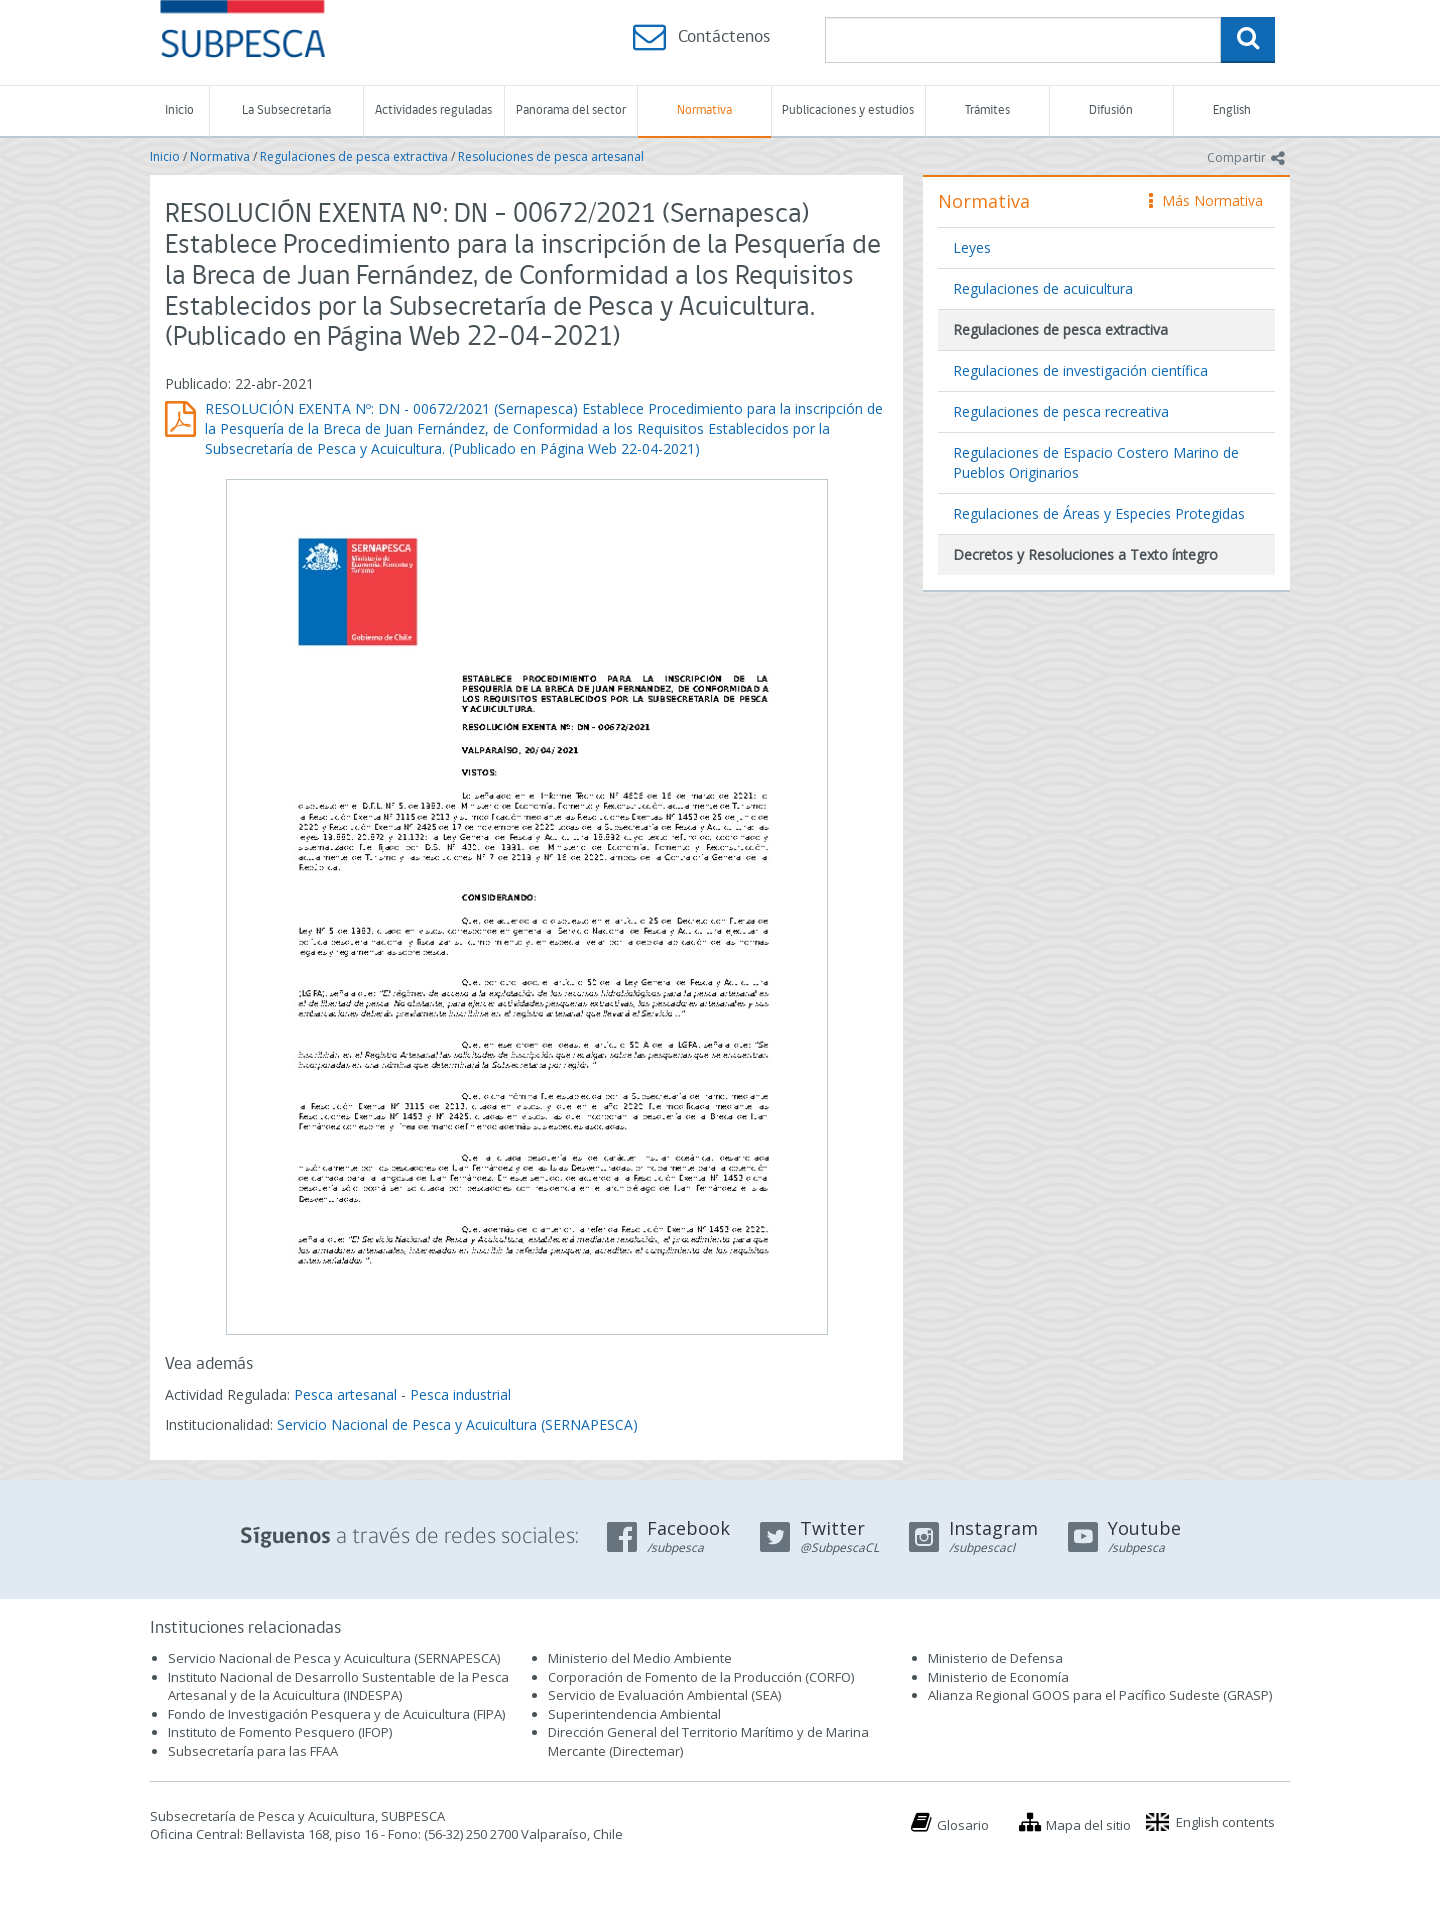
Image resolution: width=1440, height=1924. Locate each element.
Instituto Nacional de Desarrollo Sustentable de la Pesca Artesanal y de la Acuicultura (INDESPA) (338, 1686)
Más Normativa (1206, 200)
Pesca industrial (460, 1394)
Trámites (987, 110)
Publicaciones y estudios (848, 110)
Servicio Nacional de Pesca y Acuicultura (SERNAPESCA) (457, 1424)
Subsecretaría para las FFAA (253, 1751)
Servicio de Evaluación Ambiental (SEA (663, 1695)
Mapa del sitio (1088, 1825)
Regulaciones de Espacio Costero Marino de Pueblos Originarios (1096, 462)
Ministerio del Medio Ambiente (640, 1658)
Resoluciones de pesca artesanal (551, 156)
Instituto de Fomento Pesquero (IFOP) (280, 1732)
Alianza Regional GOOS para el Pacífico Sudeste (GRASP (1098, 1695)
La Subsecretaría (286, 110)
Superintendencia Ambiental (634, 1714)
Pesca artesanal (347, 1394)
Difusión (1111, 110)
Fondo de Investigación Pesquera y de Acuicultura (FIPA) (336, 1714)
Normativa (704, 110)
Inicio (179, 110)
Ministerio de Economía (998, 1677)
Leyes (972, 247)
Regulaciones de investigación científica (1080, 370)
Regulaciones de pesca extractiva (354, 156)
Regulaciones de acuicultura (1043, 288)
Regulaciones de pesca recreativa (1061, 411)
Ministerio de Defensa (995, 1658)
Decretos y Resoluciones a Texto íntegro (1085, 554)
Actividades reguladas (433, 110)
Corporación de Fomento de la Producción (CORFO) (701, 1677)
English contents (1225, 1822)
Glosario (963, 1825)
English (1232, 110)
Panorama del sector (571, 110)
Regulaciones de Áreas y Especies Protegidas (1099, 513)
